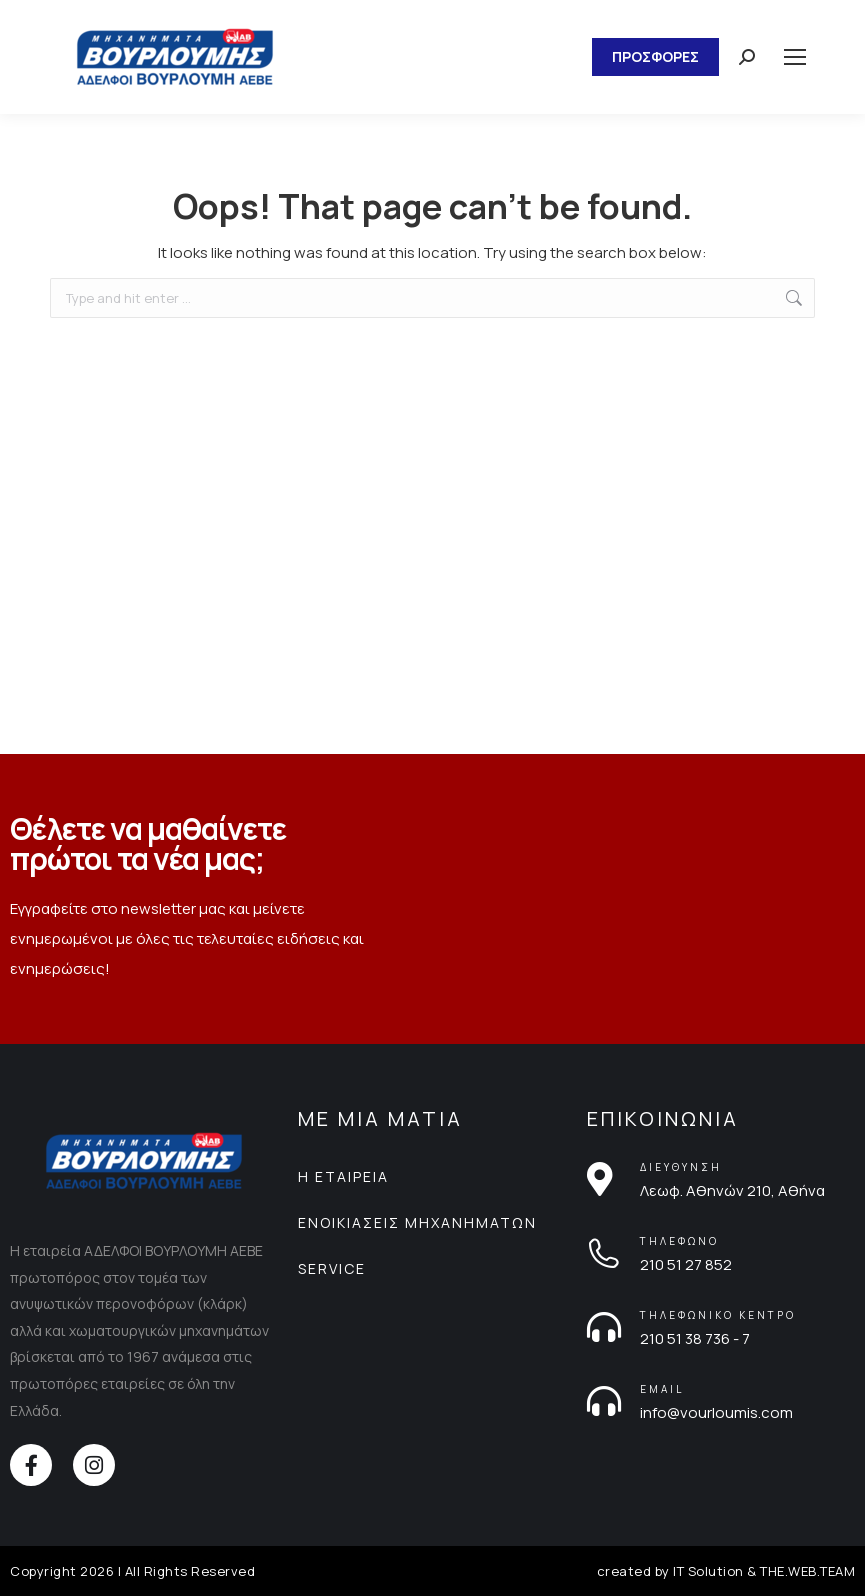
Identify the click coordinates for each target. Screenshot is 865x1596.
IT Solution (708, 1571)
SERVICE (332, 1268)
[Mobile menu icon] (795, 57)
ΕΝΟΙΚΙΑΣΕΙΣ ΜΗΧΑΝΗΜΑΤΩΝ (417, 1222)
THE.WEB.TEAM (807, 1571)
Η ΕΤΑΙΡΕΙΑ (343, 1176)
